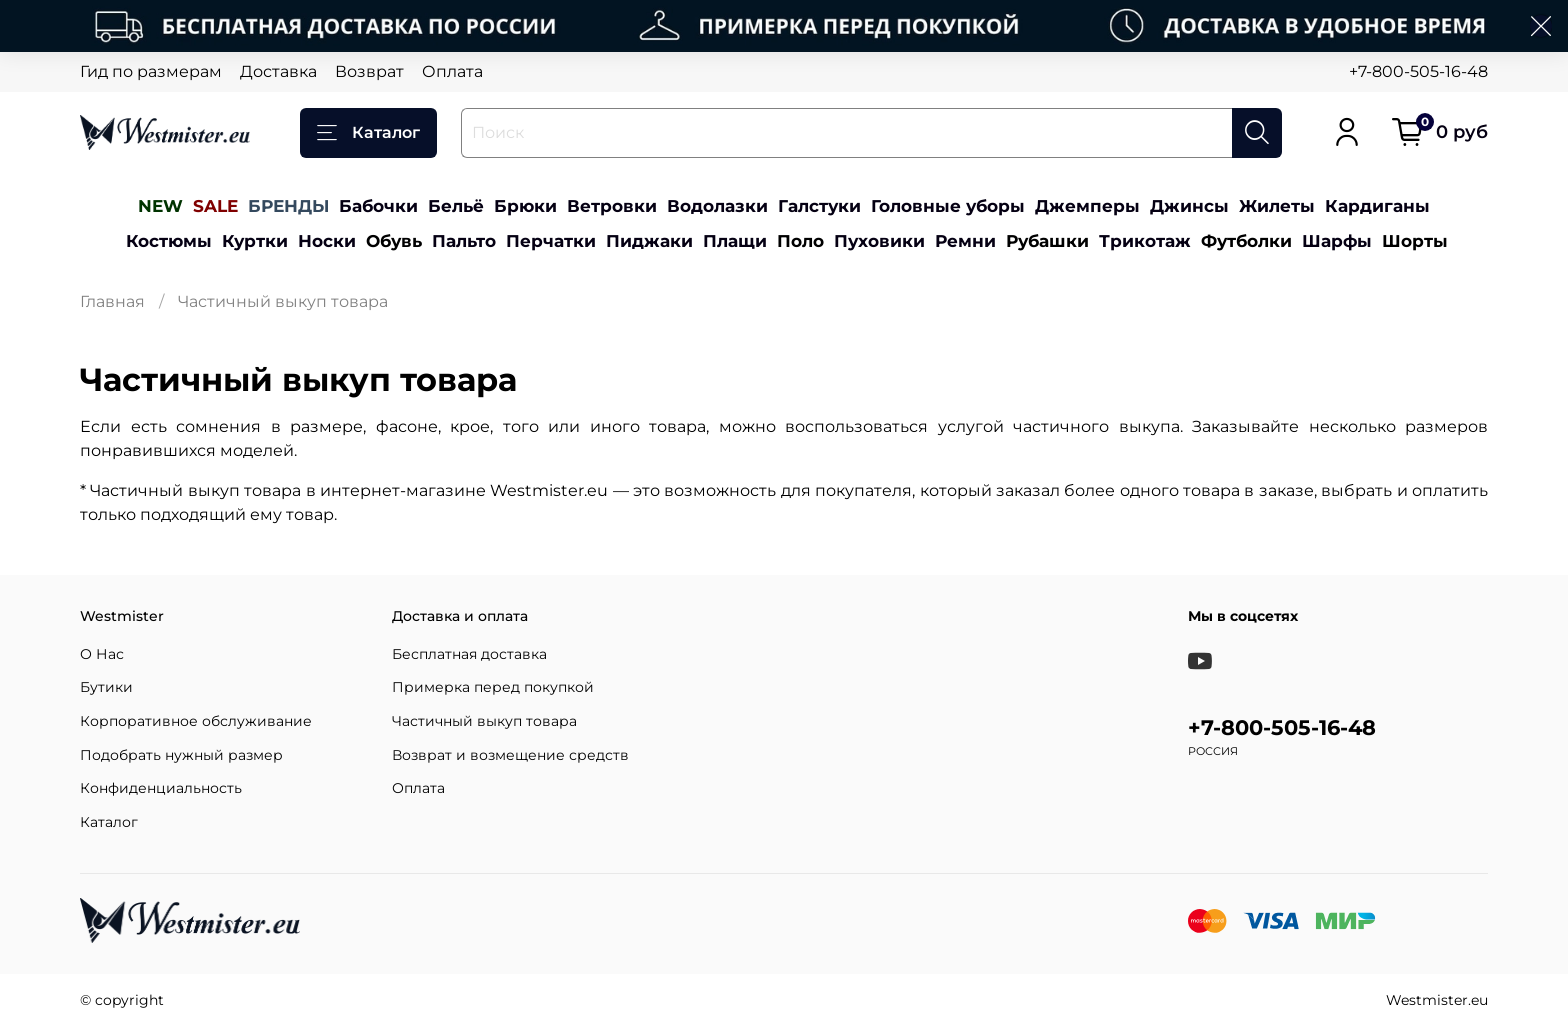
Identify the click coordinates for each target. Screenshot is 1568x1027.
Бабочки (378, 205)
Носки (327, 240)
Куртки (255, 240)
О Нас (102, 654)
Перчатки (551, 240)
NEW (160, 205)
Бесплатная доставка (469, 654)
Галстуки (819, 205)
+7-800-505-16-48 (1418, 71)
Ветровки (612, 205)
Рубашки (1047, 240)
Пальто (464, 240)
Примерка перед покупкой (493, 687)
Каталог (368, 133)
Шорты (1415, 240)
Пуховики (879, 240)
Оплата (452, 71)
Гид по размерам (151, 71)
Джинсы (1189, 205)
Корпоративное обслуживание (196, 721)
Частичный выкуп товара (484, 721)
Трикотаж (1145, 240)
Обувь (394, 240)
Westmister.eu (1437, 1000)
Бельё (456, 205)
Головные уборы (948, 205)
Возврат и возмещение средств (510, 755)
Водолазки (717, 205)
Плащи (735, 240)
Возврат (369, 71)
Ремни (965, 240)
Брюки (525, 205)
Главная (112, 301)
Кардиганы (1377, 205)
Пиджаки (649, 240)
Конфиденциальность (161, 788)
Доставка (278, 71)
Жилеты (1277, 205)
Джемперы (1087, 205)
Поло (800, 240)
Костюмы (169, 240)
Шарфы (1337, 240)
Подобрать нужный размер (181, 755)
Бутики (106, 687)
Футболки (1246, 240)
